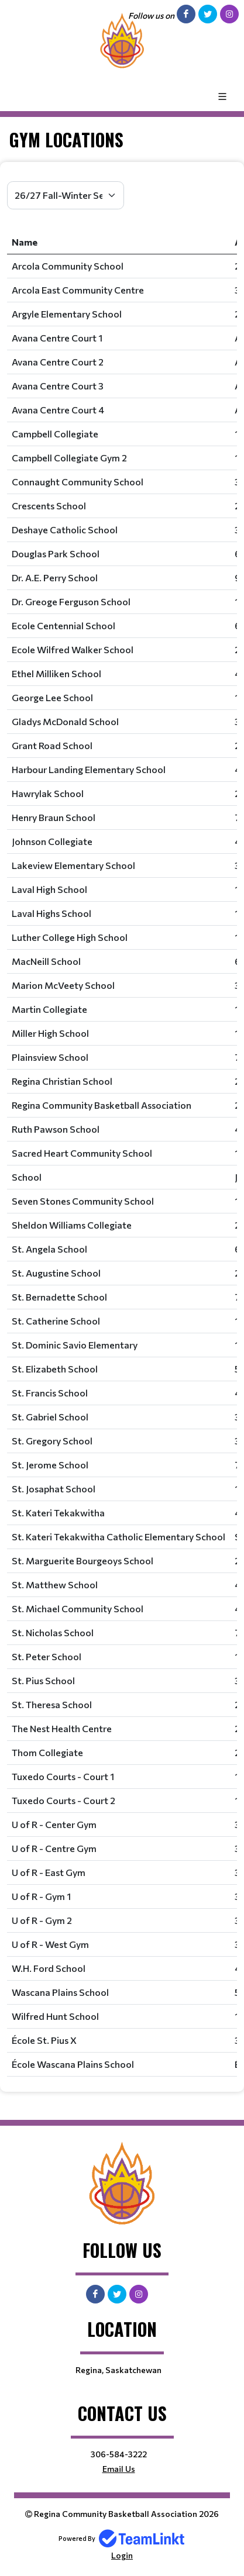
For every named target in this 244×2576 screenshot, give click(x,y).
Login (122, 2555)
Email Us (118, 2469)
